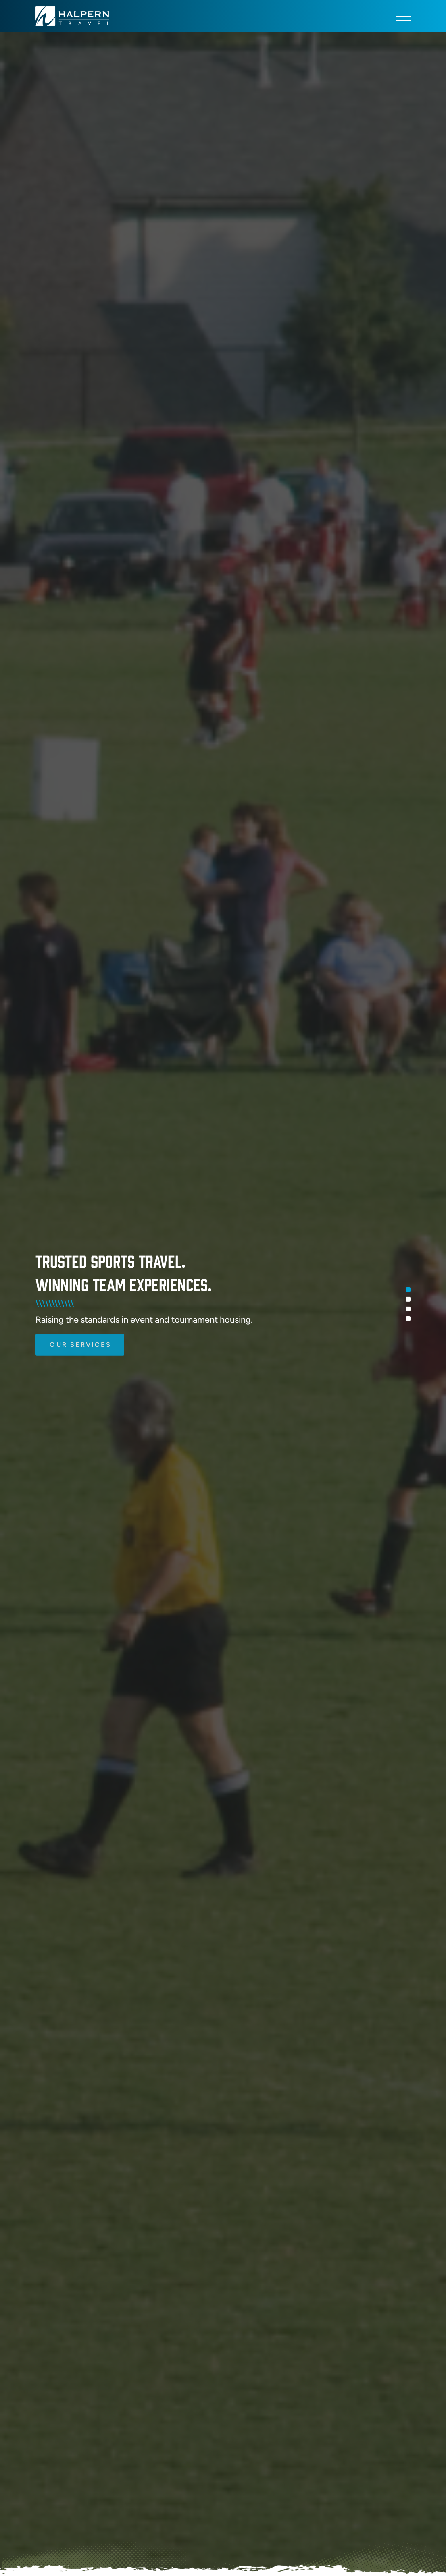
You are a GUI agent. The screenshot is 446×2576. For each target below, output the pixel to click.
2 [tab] (408, 1299)
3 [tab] (408, 1309)
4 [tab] (408, 1318)
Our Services (80, 1331)
